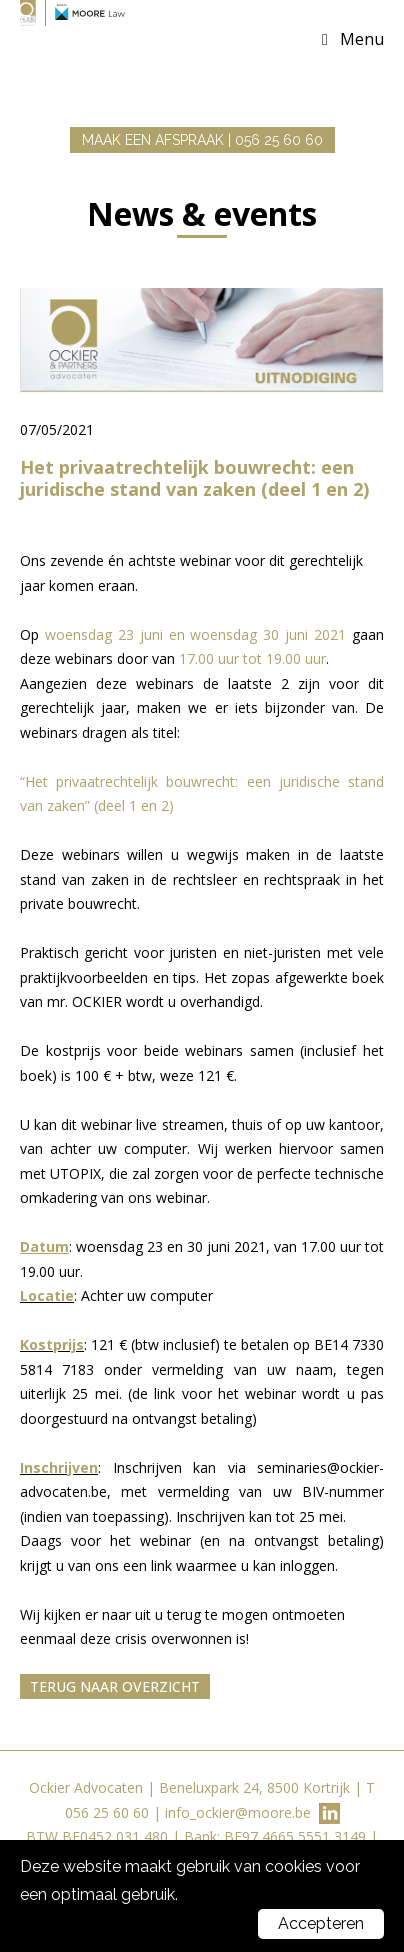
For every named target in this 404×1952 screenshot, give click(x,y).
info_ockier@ (206, 1812)
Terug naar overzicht (115, 1686)
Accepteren (321, 1923)
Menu (362, 39)
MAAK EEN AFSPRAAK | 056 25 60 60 (202, 140)
